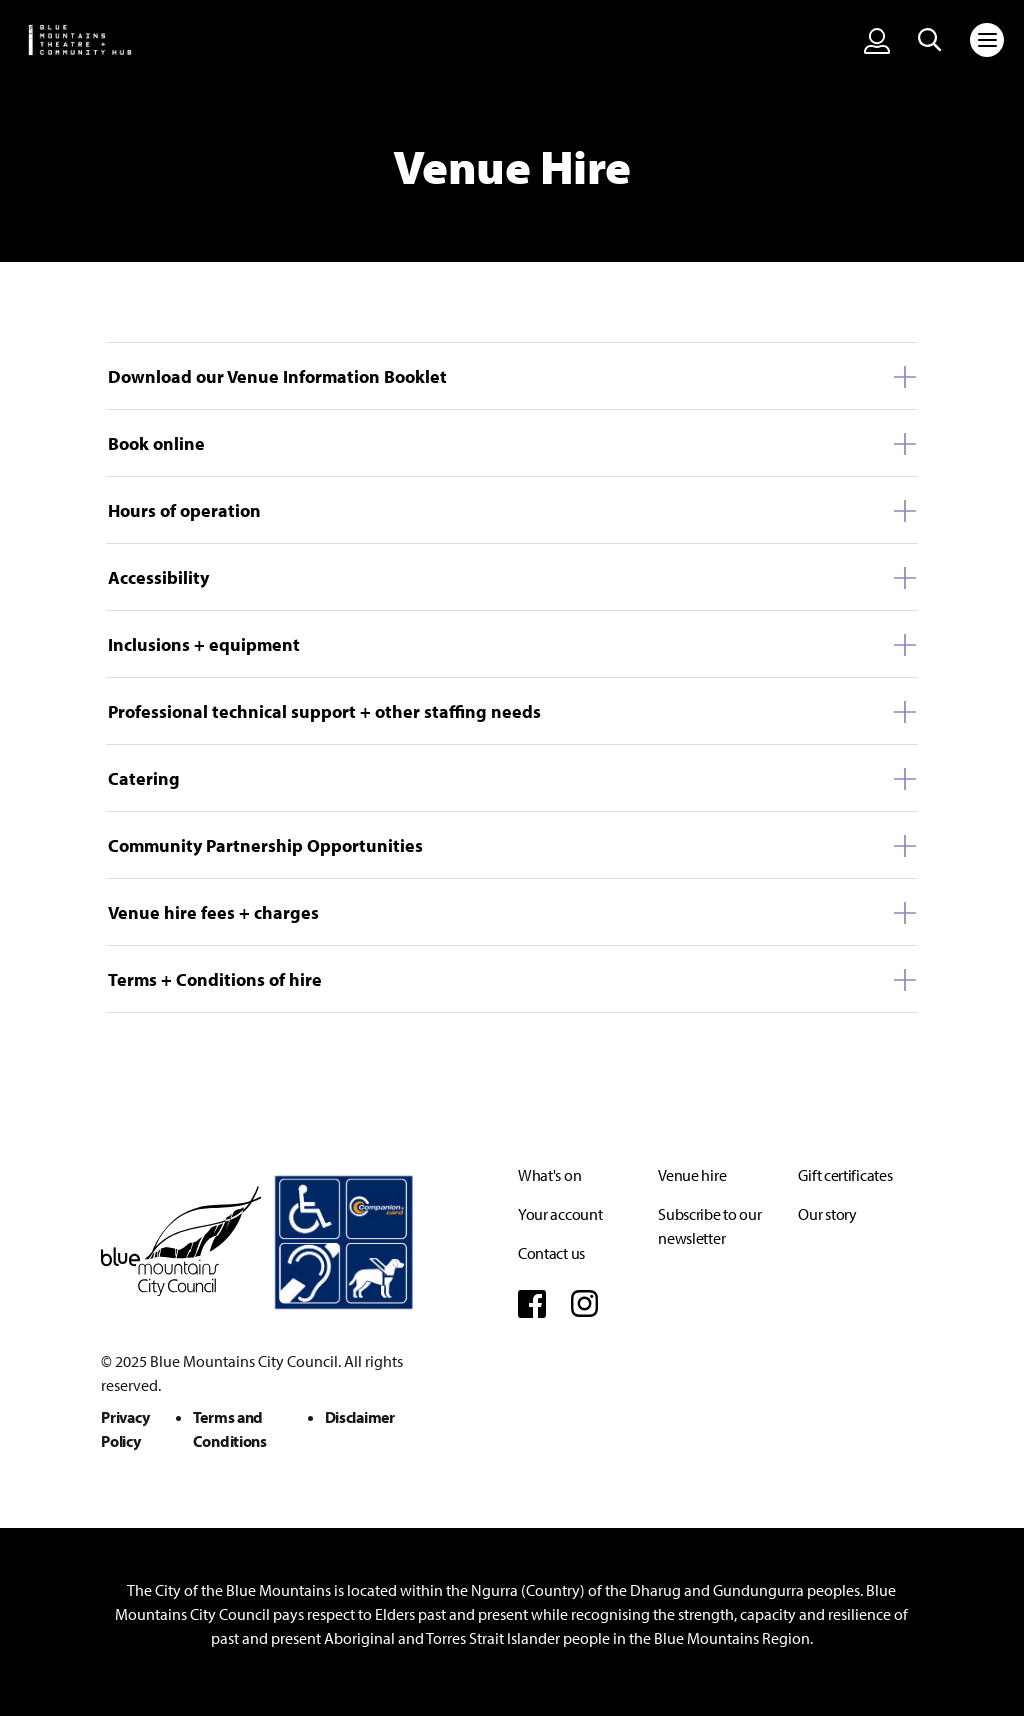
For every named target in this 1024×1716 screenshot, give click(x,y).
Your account (560, 1214)
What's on (549, 1175)
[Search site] (930, 40)
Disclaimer (360, 1417)
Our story (827, 1214)
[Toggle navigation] (987, 40)
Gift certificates (845, 1175)
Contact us (551, 1253)
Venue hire (692, 1175)
